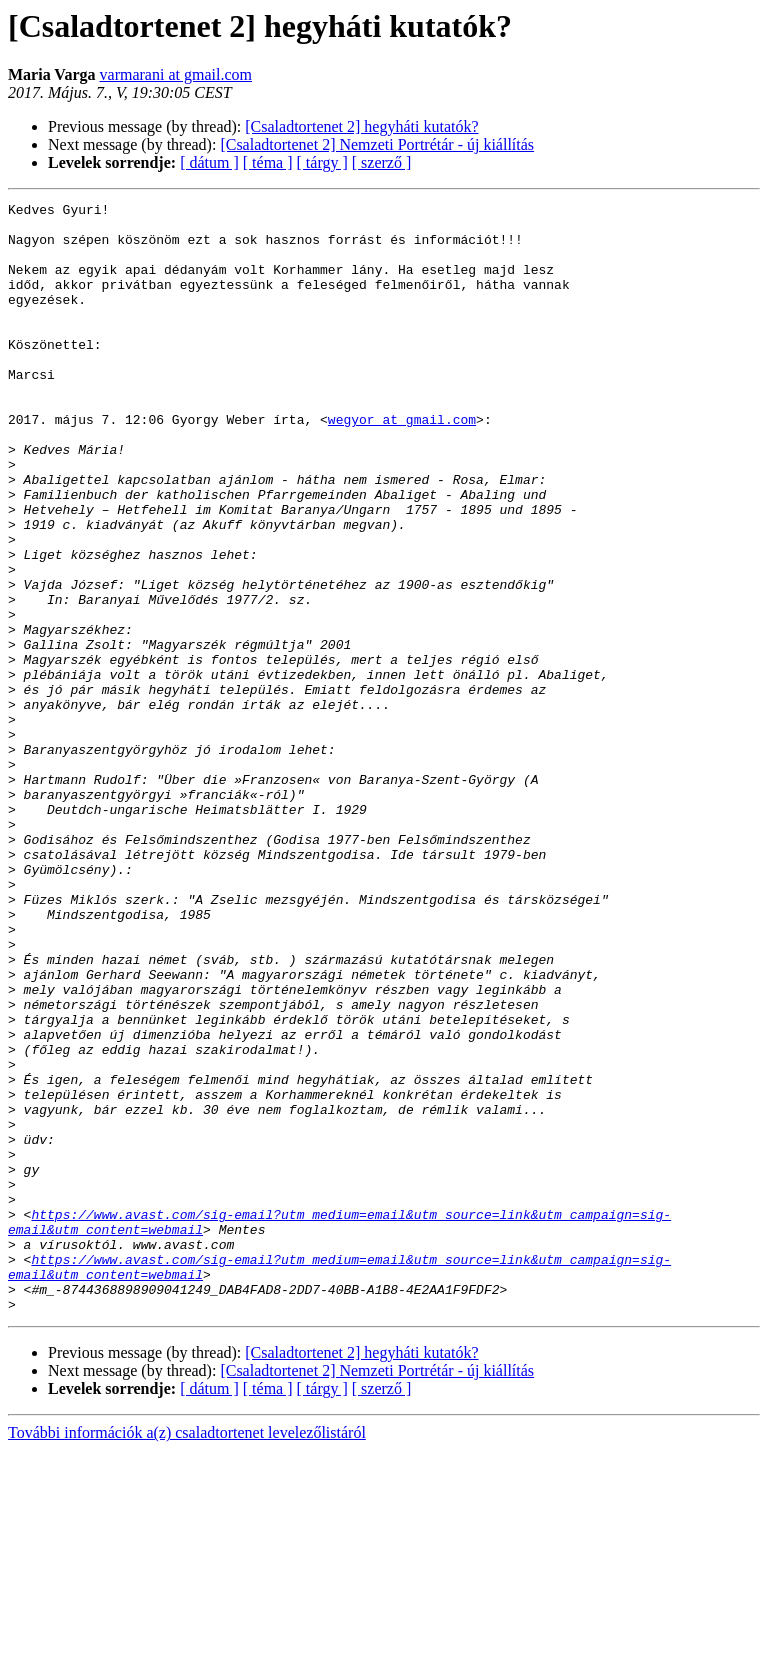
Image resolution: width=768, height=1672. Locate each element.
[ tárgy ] (322, 162)
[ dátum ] (209, 162)
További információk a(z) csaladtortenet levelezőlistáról (187, 1654)
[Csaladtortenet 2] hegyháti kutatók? (361, 126)
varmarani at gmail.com (176, 74)
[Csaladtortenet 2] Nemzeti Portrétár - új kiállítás (377, 144)
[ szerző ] (382, 162)
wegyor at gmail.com (402, 464)
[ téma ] (268, 162)
